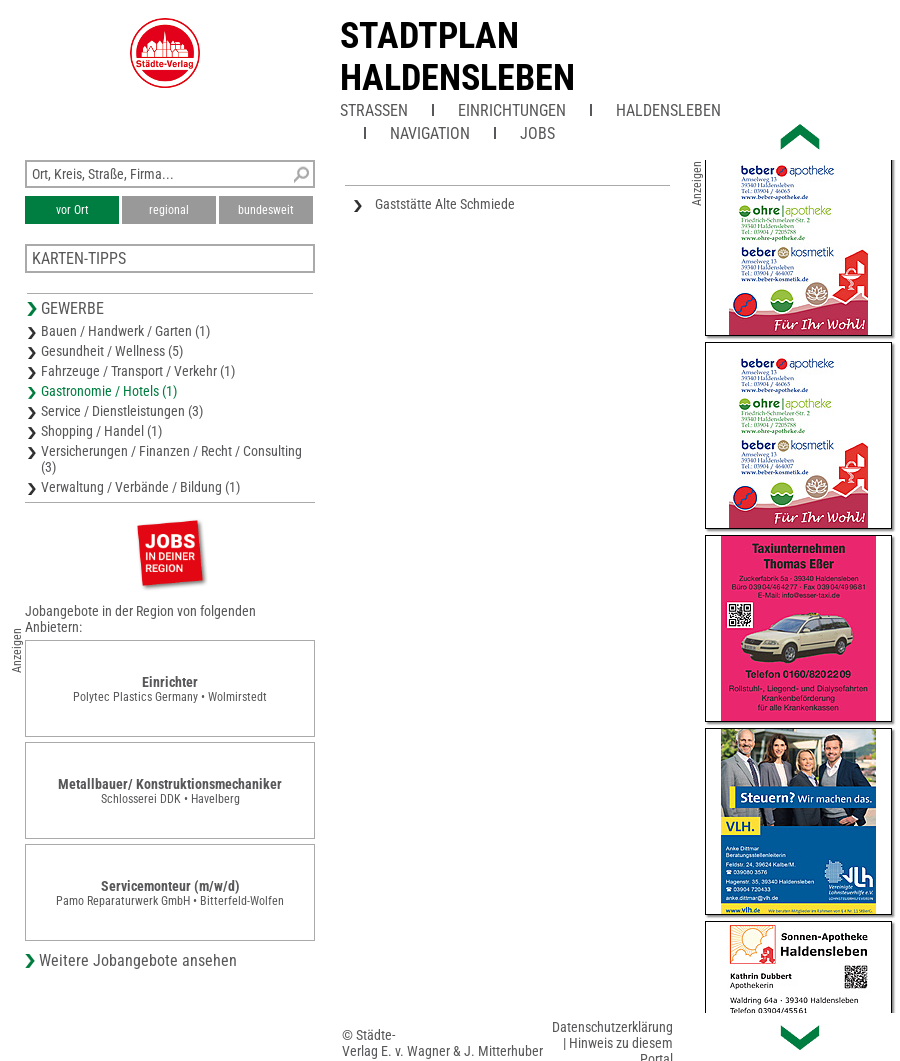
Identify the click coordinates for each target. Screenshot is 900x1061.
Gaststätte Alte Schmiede (445, 204)
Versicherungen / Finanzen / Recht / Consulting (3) (171, 459)
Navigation (430, 133)
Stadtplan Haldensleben (457, 57)
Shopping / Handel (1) (101, 431)
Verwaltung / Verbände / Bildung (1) (140, 487)
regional (169, 210)
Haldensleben (668, 110)
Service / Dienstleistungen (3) (122, 411)
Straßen (374, 110)
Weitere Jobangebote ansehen (138, 960)
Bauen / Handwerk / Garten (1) (125, 331)
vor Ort (72, 210)
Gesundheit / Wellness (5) (112, 351)
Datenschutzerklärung (612, 1027)
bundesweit (266, 210)
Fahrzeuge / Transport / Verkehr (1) (138, 371)
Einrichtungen (512, 110)
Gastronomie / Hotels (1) (109, 391)
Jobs (537, 133)
